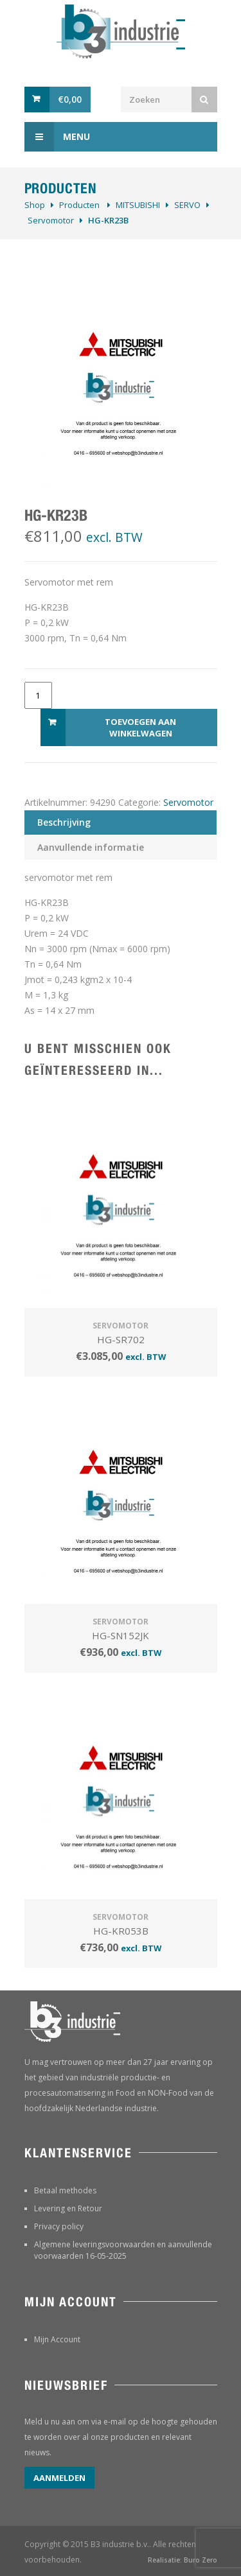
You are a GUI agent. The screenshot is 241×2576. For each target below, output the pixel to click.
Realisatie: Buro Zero (182, 2559)
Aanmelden (59, 2478)
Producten (79, 205)
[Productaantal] (38, 695)
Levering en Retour (68, 2208)
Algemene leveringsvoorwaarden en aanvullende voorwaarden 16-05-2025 (123, 2250)
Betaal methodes (65, 2190)
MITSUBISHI (138, 205)
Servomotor (51, 220)
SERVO (187, 205)
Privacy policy (59, 2226)
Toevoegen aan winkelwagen (140, 727)
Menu (57, 137)
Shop (34, 205)
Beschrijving (64, 822)
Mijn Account (57, 2339)
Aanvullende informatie (90, 847)
